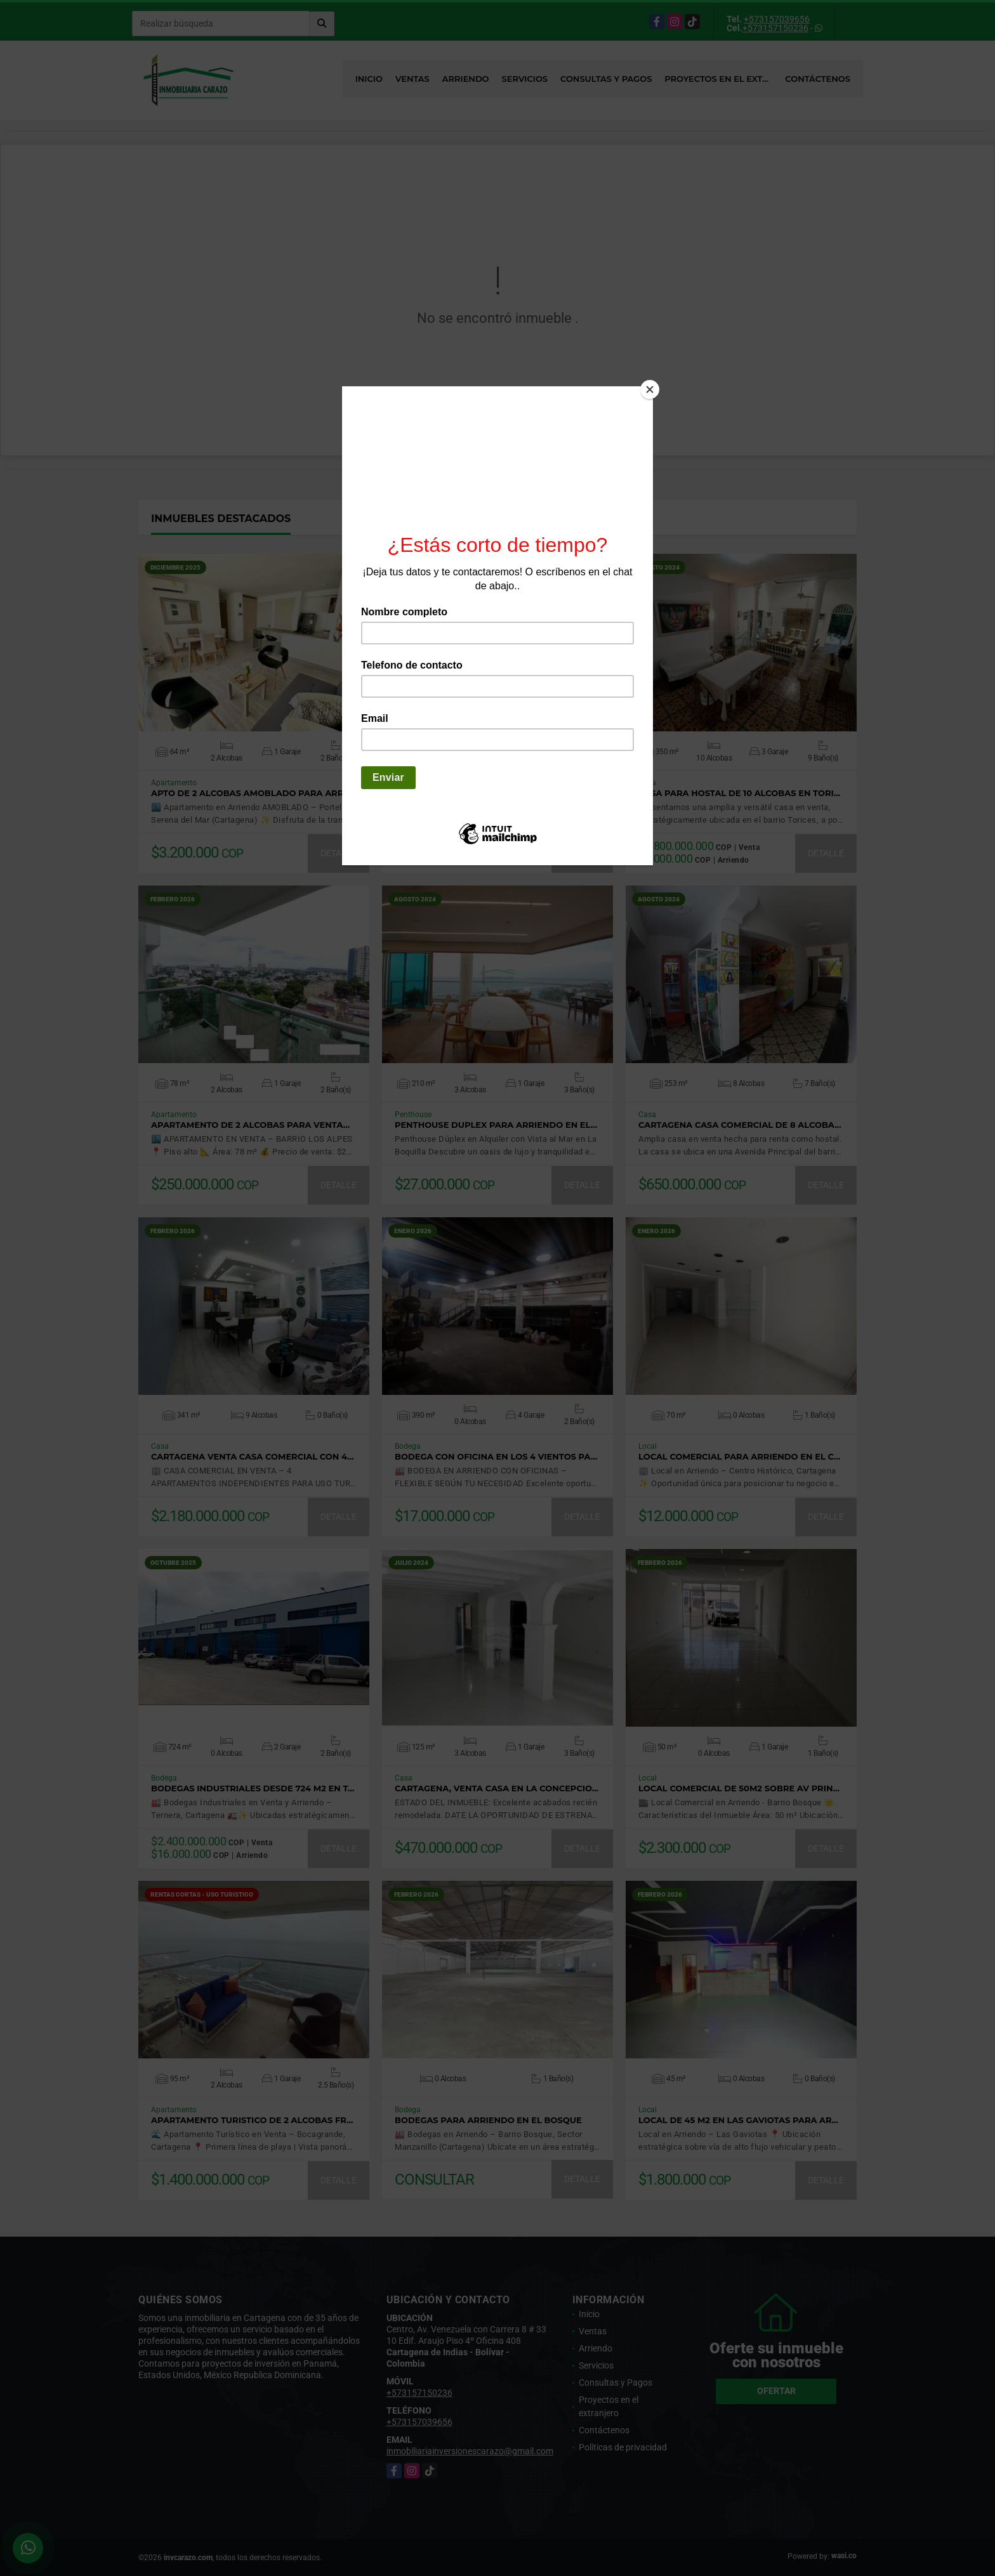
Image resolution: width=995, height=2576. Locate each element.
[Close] (649, 389)
